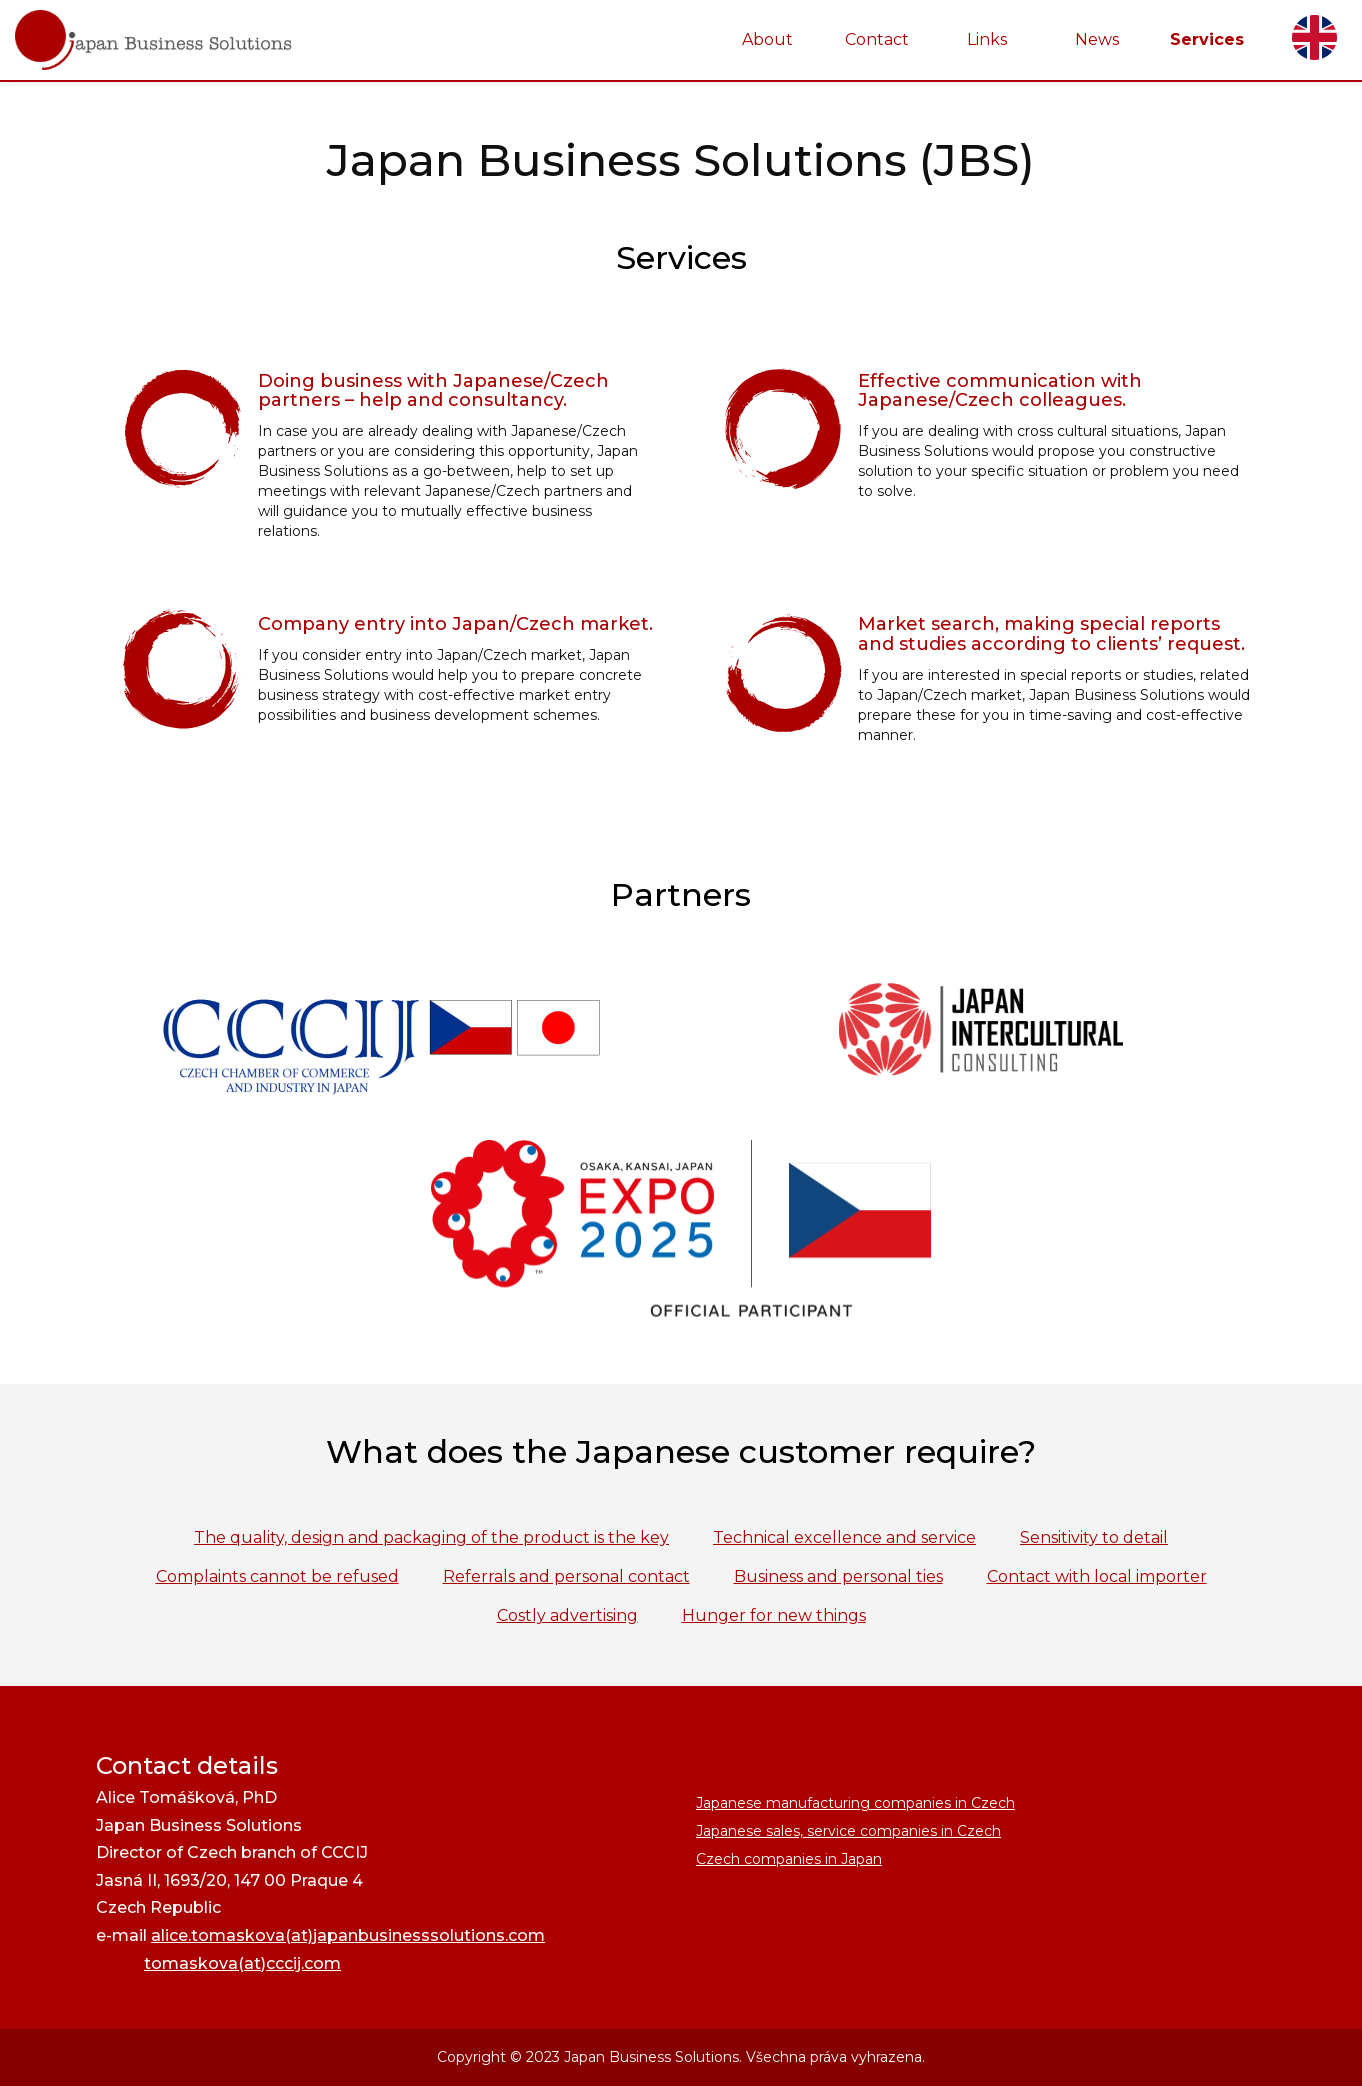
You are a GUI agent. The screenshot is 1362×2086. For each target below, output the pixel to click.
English (1314, 37)
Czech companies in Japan (789, 1859)
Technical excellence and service (844, 1537)
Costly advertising (567, 1615)
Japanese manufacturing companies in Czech (855, 1803)
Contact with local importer (1097, 1576)
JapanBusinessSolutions (0, 0)
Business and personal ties (838, 1576)
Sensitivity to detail (1094, 1537)
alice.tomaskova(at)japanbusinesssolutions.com (348, 1935)
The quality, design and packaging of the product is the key (431, 1537)
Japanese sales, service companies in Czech (848, 1831)
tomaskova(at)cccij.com (242, 1963)
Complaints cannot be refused (277, 1576)
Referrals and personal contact (566, 1576)
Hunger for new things (774, 1615)
